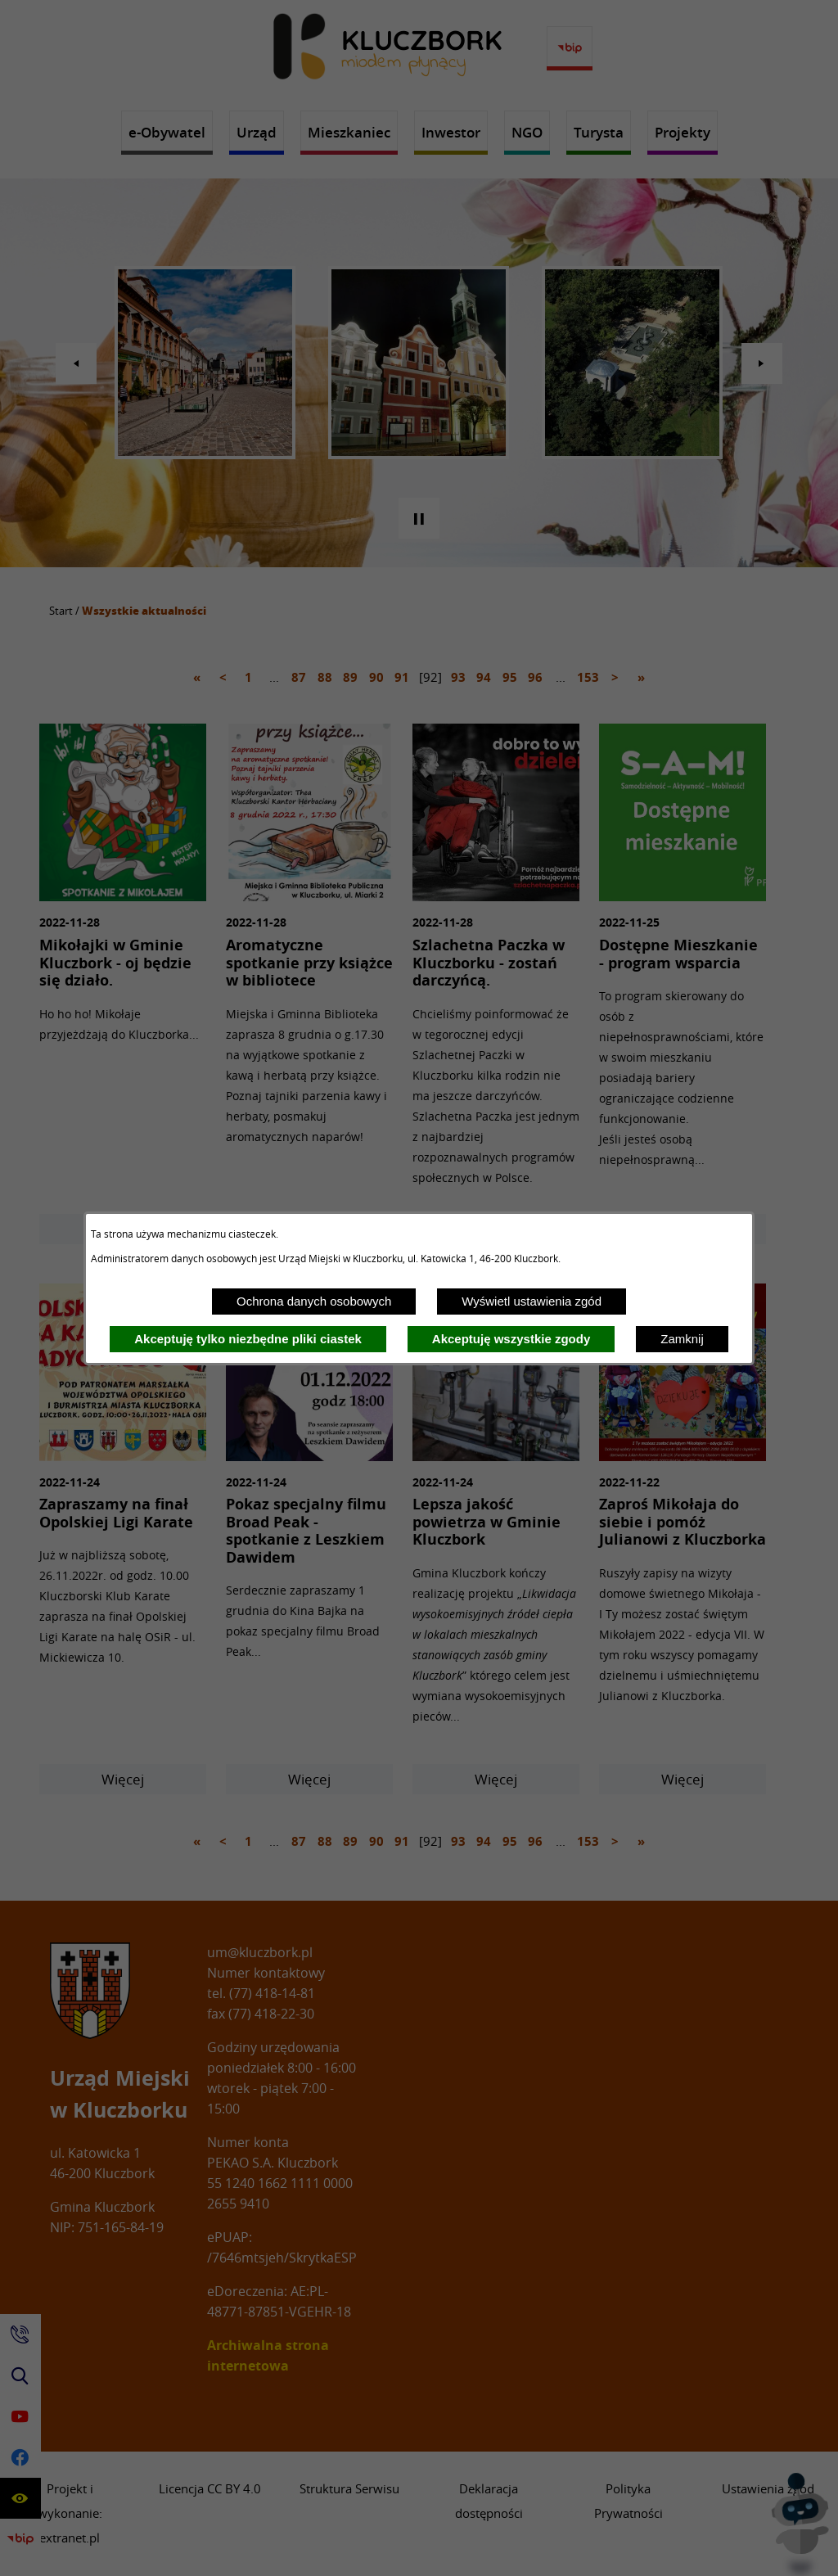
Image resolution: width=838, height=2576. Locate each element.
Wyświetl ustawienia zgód (531, 1301)
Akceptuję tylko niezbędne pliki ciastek (248, 1339)
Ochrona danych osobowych (314, 1301)
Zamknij (682, 1339)
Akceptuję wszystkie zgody (511, 1339)
